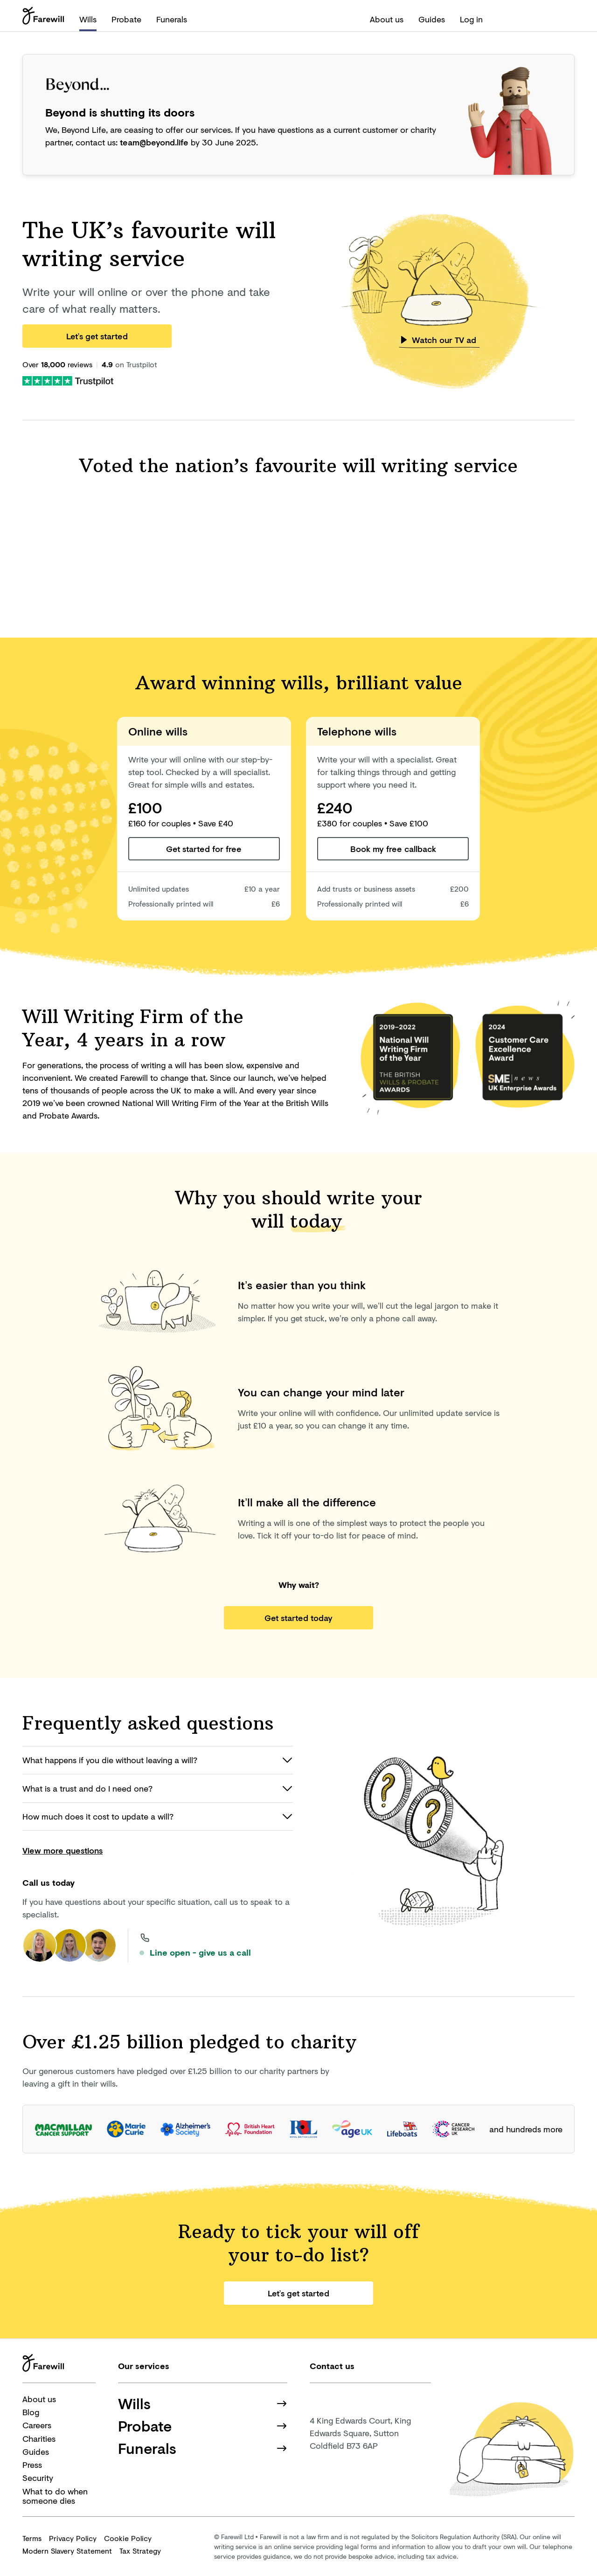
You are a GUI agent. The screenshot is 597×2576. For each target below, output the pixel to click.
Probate (126, 19)
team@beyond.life (154, 142)
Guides (431, 19)
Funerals (171, 19)
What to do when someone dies (55, 2496)
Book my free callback (393, 849)
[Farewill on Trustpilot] (67, 380)
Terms (32, 2538)
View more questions (62, 1850)
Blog (30, 2412)
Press (32, 2464)
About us (386, 19)
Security (37, 2477)
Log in (471, 19)
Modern (67, 2550)
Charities (39, 2438)
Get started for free (204, 849)
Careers (36, 2425)
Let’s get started (97, 336)
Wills (88, 19)
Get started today (298, 1618)
